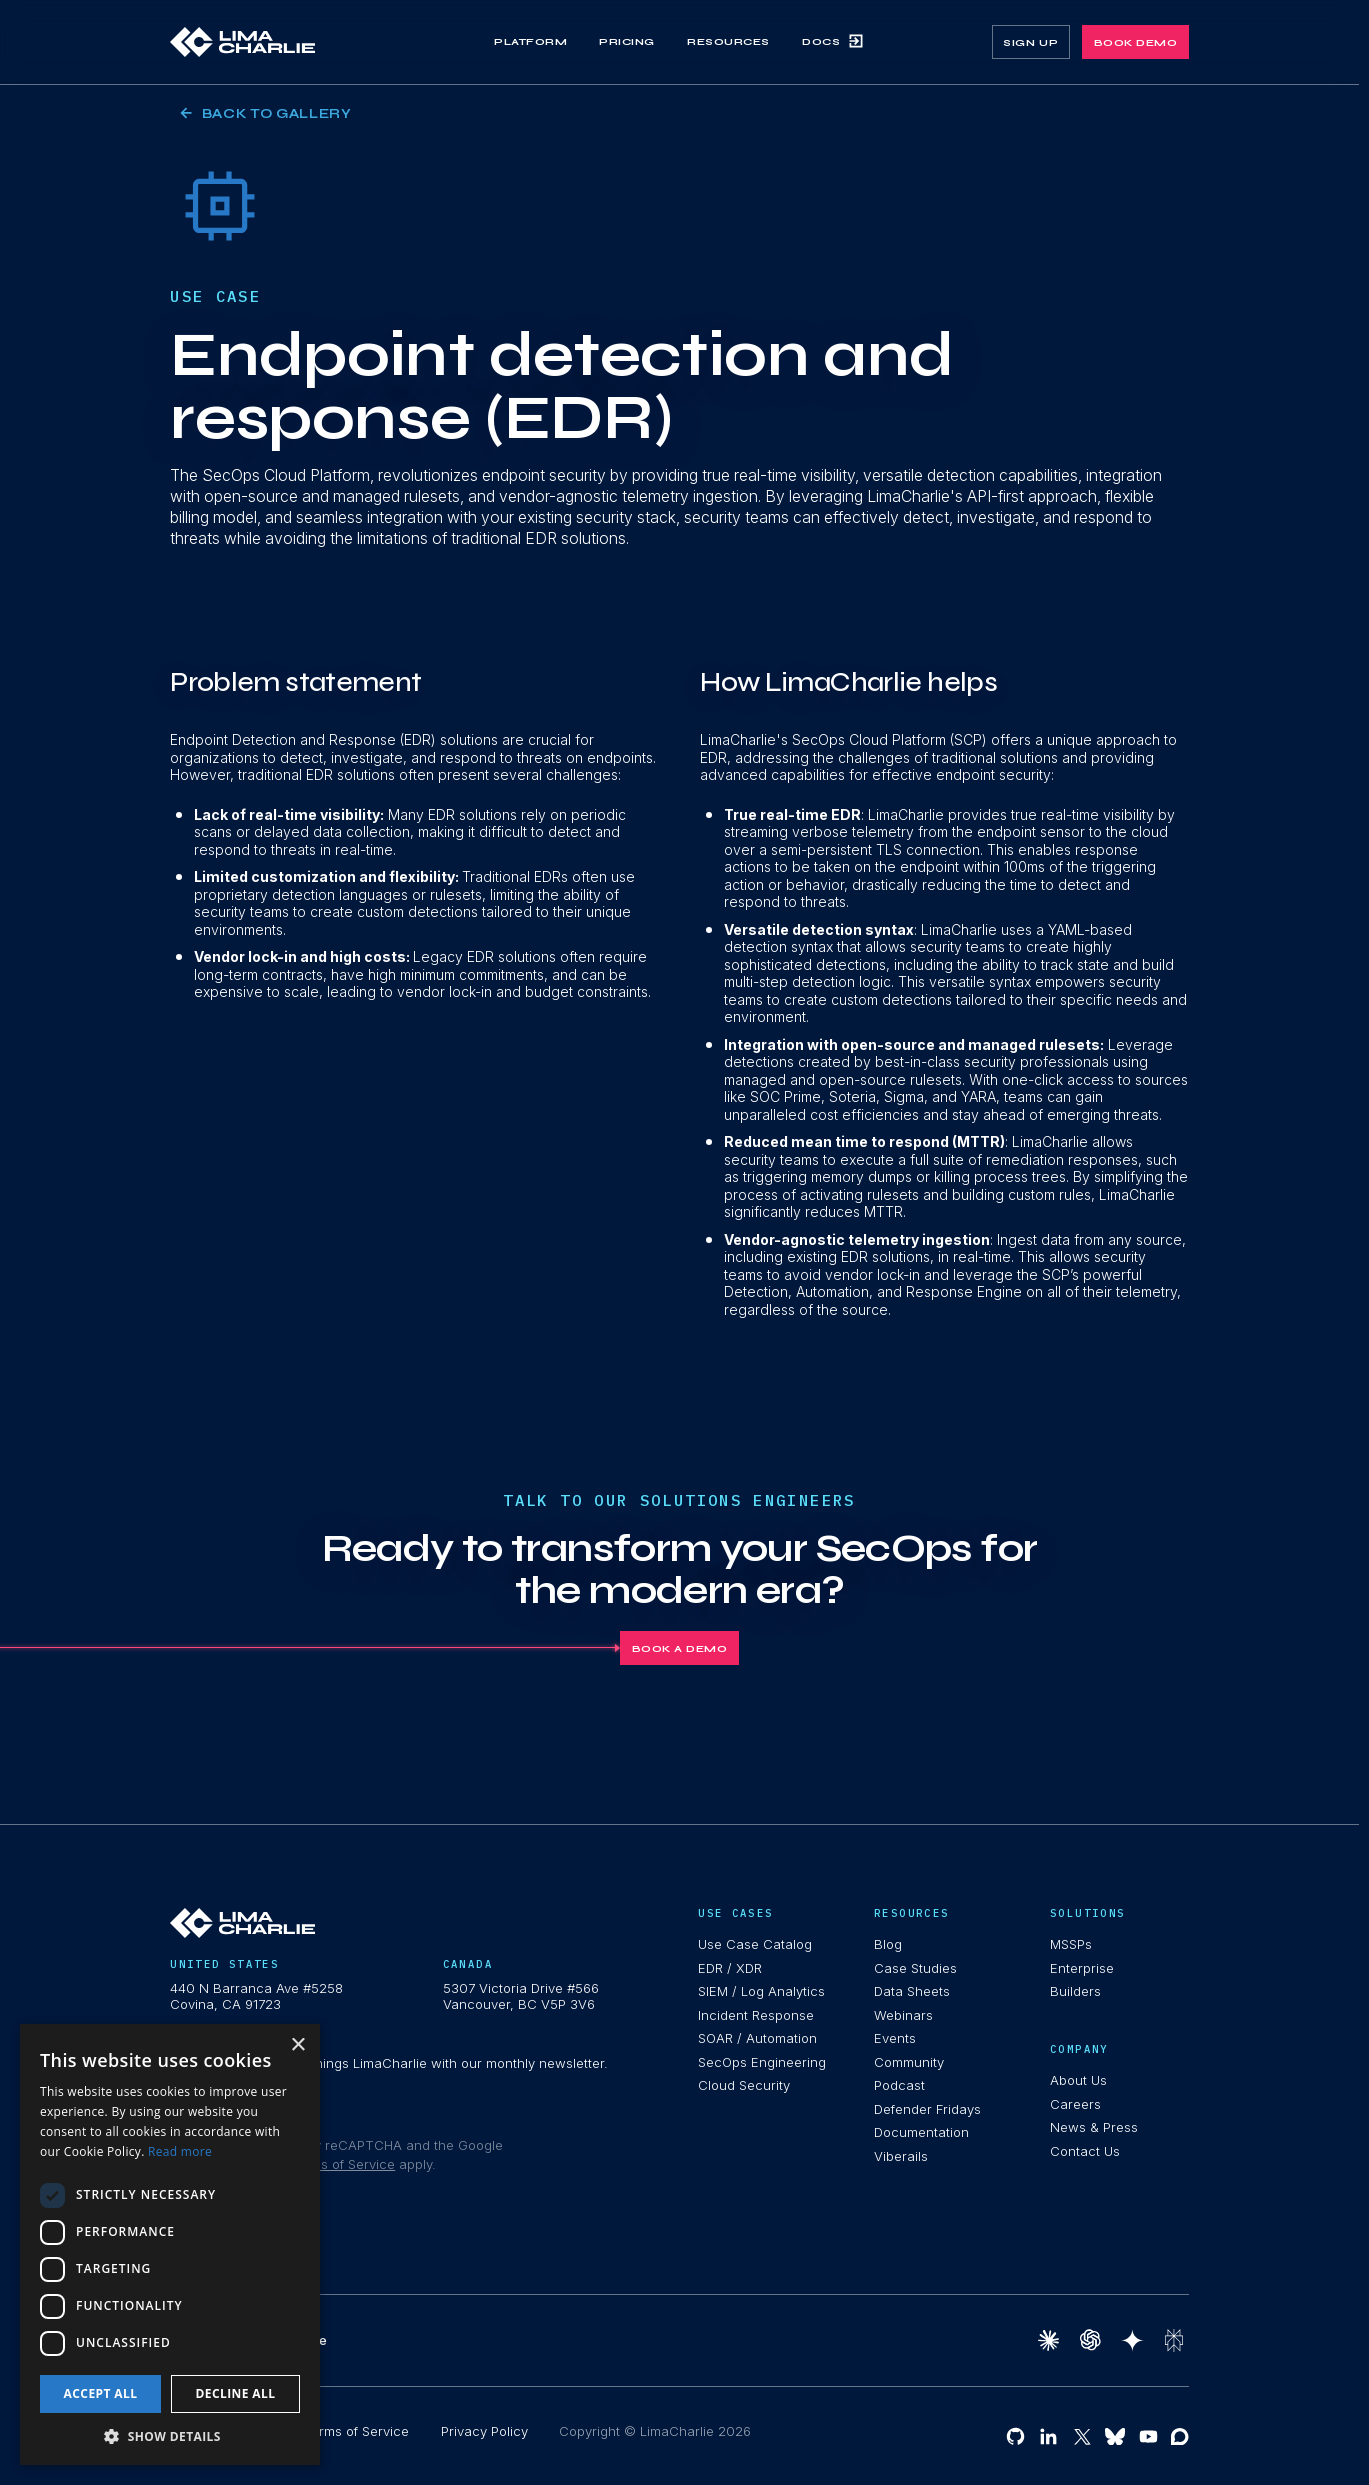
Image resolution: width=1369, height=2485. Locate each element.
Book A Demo (680, 1648)
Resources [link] (728, 41)
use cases (735, 1913)
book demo (1136, 42)
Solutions (1087, 1913)
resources (911, 1913)
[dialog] (170, 2244)
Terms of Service (342, 2164)
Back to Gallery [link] (266, 114)
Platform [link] (530, 41)
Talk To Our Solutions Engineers (679, 1500)
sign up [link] (1030, 42)
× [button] (297, 2045)
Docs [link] (833, 41)
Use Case (215, 296)
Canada (468, 1964)
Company (1079, 2049)
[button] (170, 2435)
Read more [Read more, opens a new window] (180, 2151)
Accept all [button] (101, 2393)
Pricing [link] (627, 41)
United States (224, 1964)
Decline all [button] (236, 2393)
